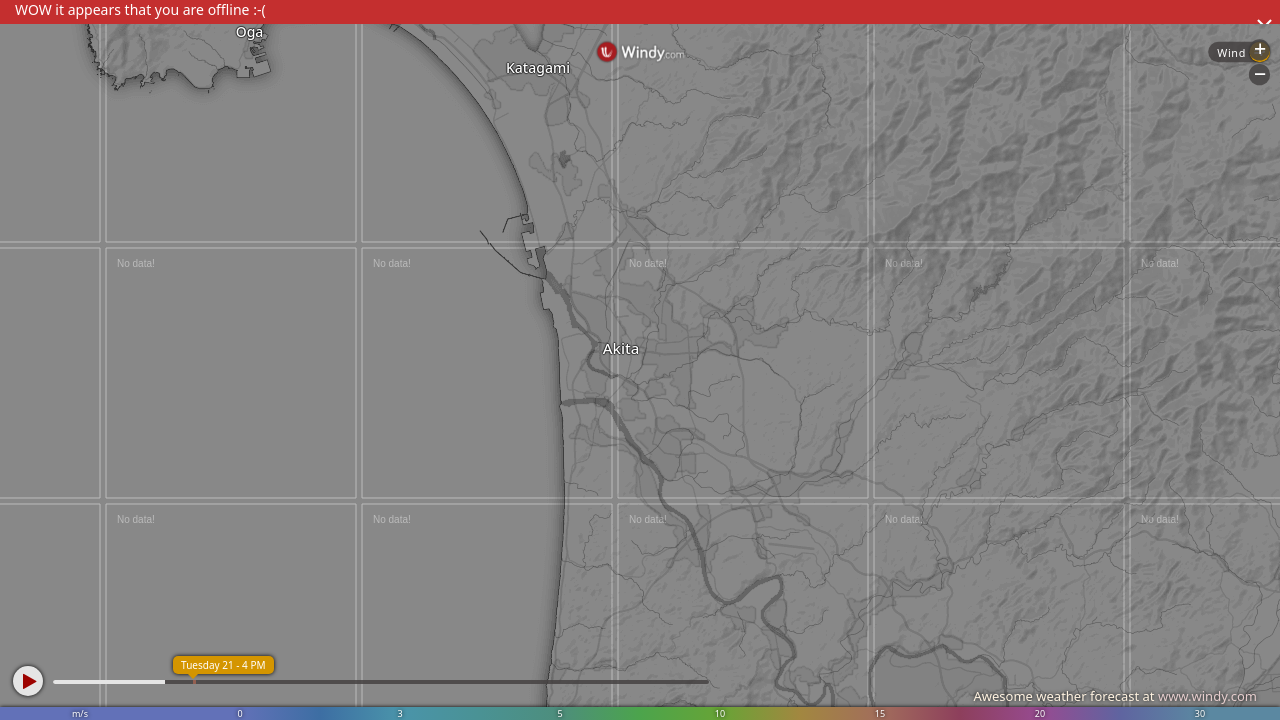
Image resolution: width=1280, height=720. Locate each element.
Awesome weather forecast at (1115, 696)
